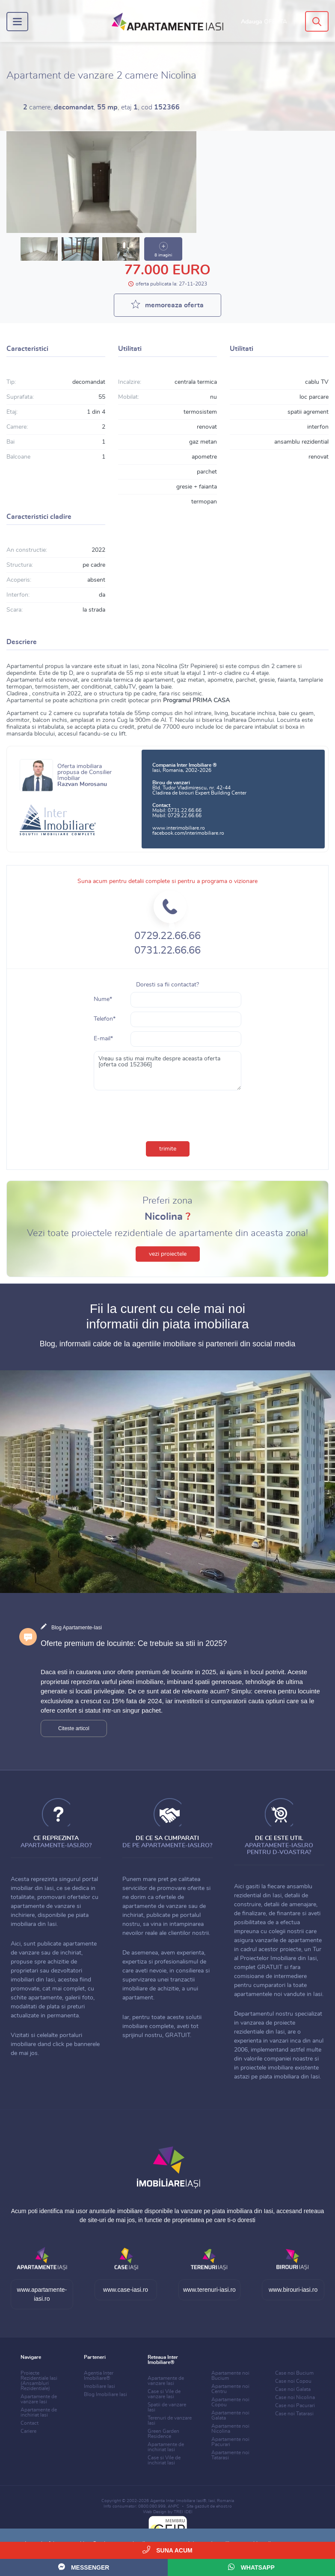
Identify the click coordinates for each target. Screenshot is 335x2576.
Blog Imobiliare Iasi (105, 2394)
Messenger (83, 2567)
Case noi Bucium (294, 2373)
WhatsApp (251, 2567)
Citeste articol (73, 1728)
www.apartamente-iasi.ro (42, 2294)
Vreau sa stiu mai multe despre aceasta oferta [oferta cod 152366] (168, 1070)
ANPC (173, 2506)
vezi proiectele (168, 1254)
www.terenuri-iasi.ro (209, 2289)
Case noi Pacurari (295, 2405)
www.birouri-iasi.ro (293, 2289)
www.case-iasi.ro (125, 2289)
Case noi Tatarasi (294, 2413)
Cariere (28, 2431)
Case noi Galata (293, 2389)
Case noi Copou (293, 2381)
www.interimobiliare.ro (178, 827)
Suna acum (167, 2550)
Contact (30, 2423)
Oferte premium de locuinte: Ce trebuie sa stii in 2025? (134, 1643)
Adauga (264, 22)
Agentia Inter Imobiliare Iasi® (178, 2501)
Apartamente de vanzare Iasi (39, 2399)
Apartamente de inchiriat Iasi (39, 2412)
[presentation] (168, 1113)
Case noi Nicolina (295, 2397)
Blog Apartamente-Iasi (76, 1628)
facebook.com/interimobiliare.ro (188, 833)
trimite (167, 1149)
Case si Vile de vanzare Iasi (164, 2394)
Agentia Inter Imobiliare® (98, 2375)
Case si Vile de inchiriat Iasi (164, 2460)
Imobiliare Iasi (99, 2386)
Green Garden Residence (163, 2434)
